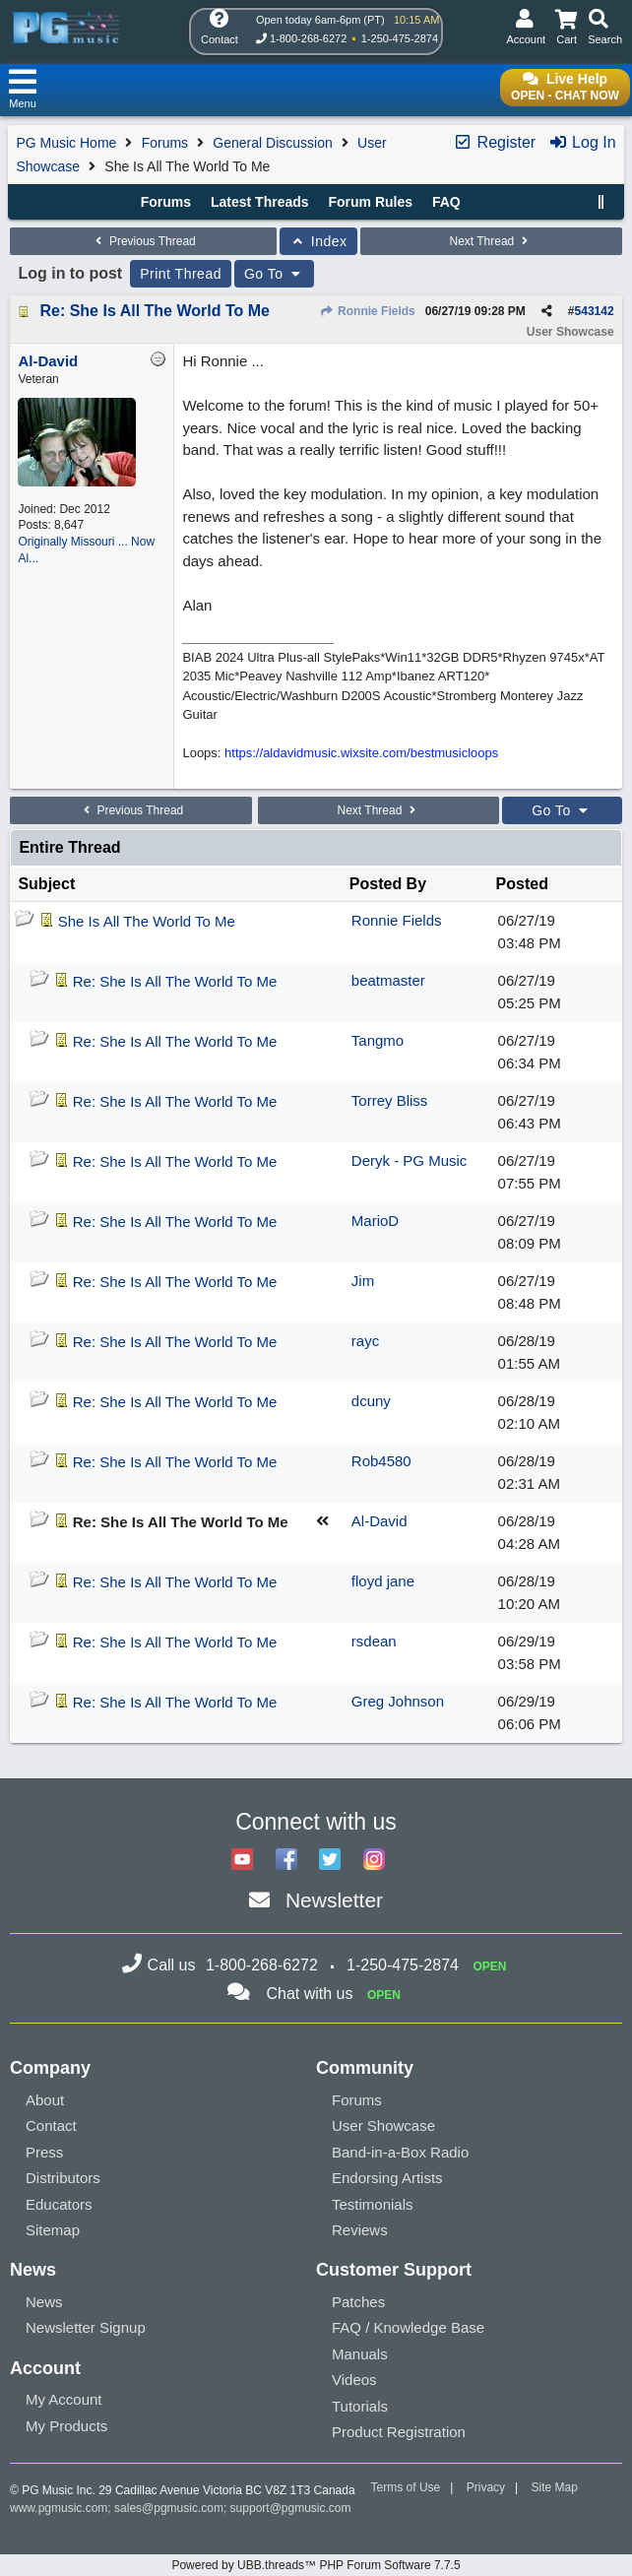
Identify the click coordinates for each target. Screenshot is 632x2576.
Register (494, 142)
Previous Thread (144, 241)
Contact (51, 2125)
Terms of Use (406, 2487)
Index (318, 241)
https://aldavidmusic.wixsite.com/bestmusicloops (361, 752)
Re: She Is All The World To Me (154, 310)
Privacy (486, 2487)
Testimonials (372, 2204)
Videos (354, 2379)
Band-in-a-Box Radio (400, 2152)
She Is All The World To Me (146, 921)
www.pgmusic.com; (60, 2508)
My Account (64, 2399)
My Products (66, 2425)
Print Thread (180, 274)
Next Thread (490, 241)
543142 (594, 311)
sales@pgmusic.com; (172, 2508)
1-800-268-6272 (308, 38)
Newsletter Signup (86, 2327)
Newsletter (334, 1900)
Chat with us (309, 1993)
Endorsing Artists (387, 2177)
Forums (165, 143)
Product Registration (399, 2431)
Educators (59, 2204)
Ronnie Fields (367, 311)
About (45, 2100)
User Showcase (383, 2125)
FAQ (446, 202)
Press (44, 2152)
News (44, 2301)
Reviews (360, 2230)
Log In (582, 142)
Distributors (63, 2177)
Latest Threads (260, 202)
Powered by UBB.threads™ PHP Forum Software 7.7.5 (315, 2565)
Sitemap (53, 2230)
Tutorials (360, 2406)
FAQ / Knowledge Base (408, 2327)
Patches (358, 2301)
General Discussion (272, 143)
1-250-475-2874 (399, 38)
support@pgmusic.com (290, 2508)
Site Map (555, 2487)
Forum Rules (370, 202)
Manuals (360, 2354)
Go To (274, 274)
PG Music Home (66, 143)
